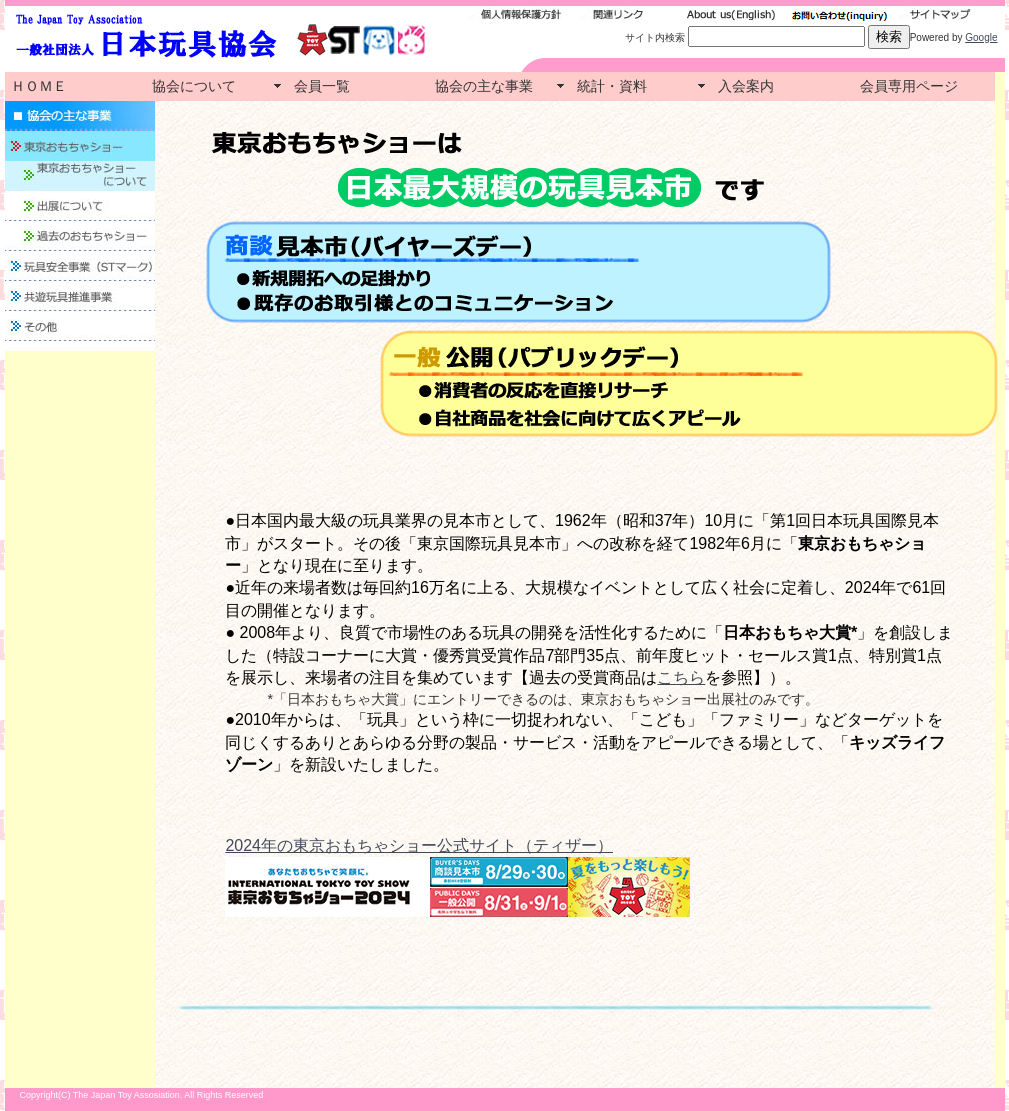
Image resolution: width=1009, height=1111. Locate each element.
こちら (681, 677)
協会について (194, 86)
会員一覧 (322, 86)
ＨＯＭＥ (39, 86)
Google (981, 37)
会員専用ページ (909, 86)
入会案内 (746, 86)
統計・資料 (612, 86)
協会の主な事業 (484, 86)
